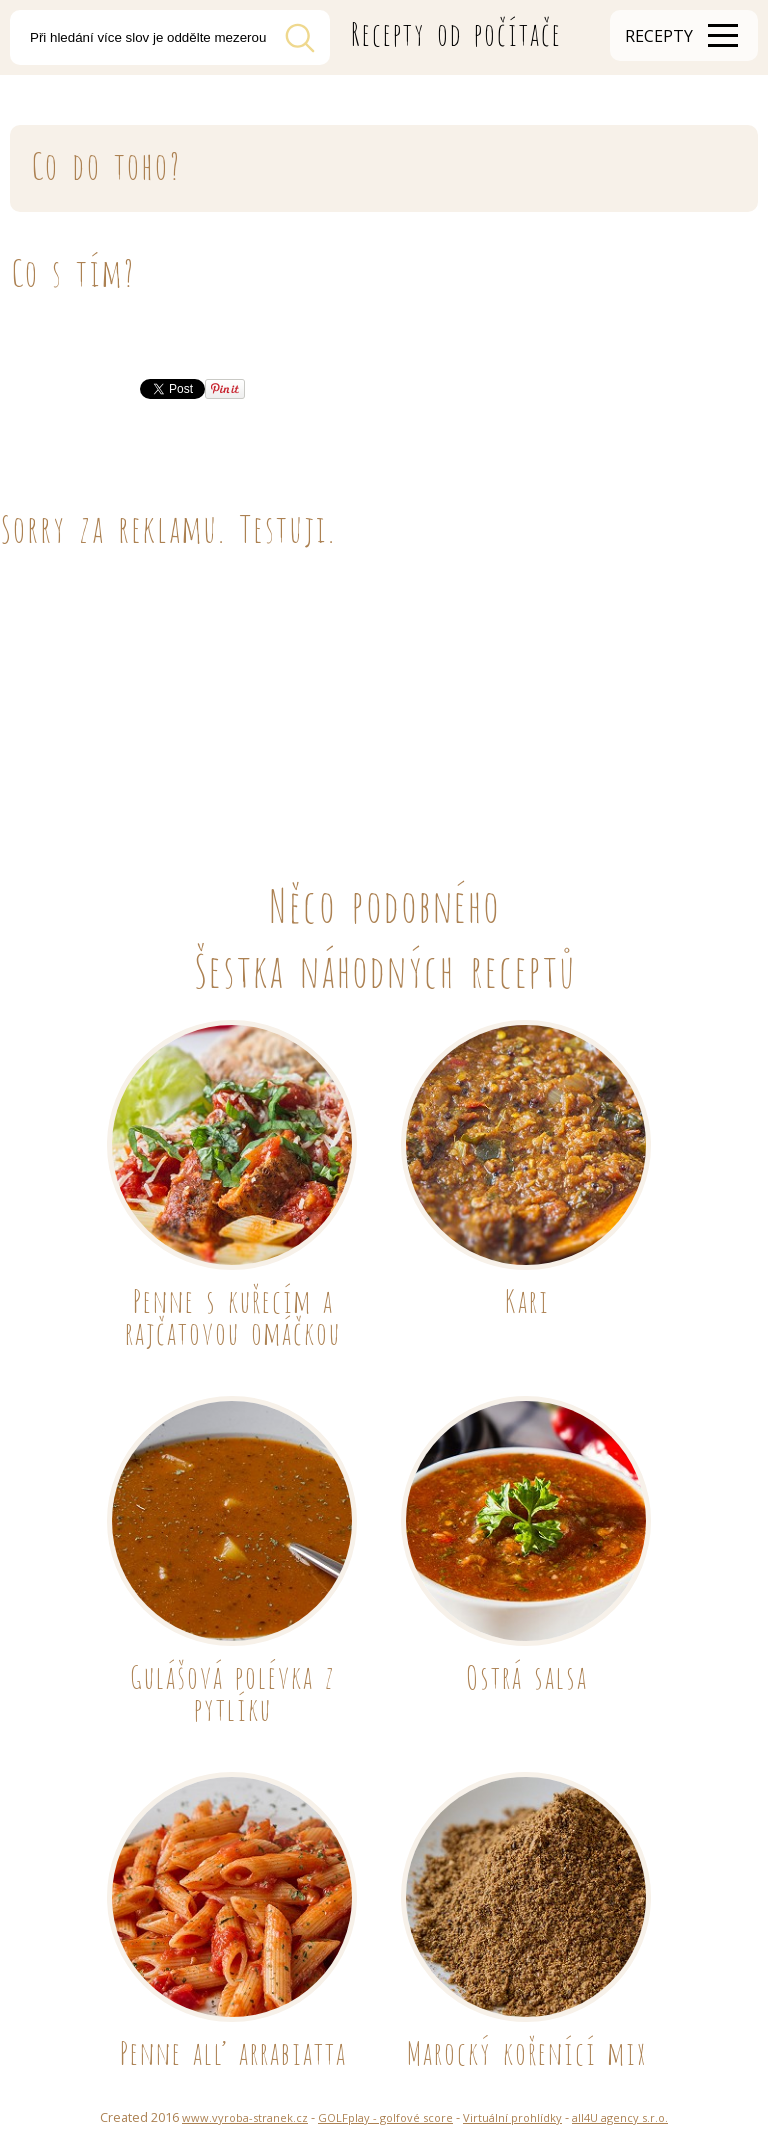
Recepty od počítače (455, 31)
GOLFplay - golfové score (385, 2117)
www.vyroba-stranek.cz (245, 2117)
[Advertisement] (384, 694)
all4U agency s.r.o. (620, 2117)
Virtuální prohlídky (512, 2117)
